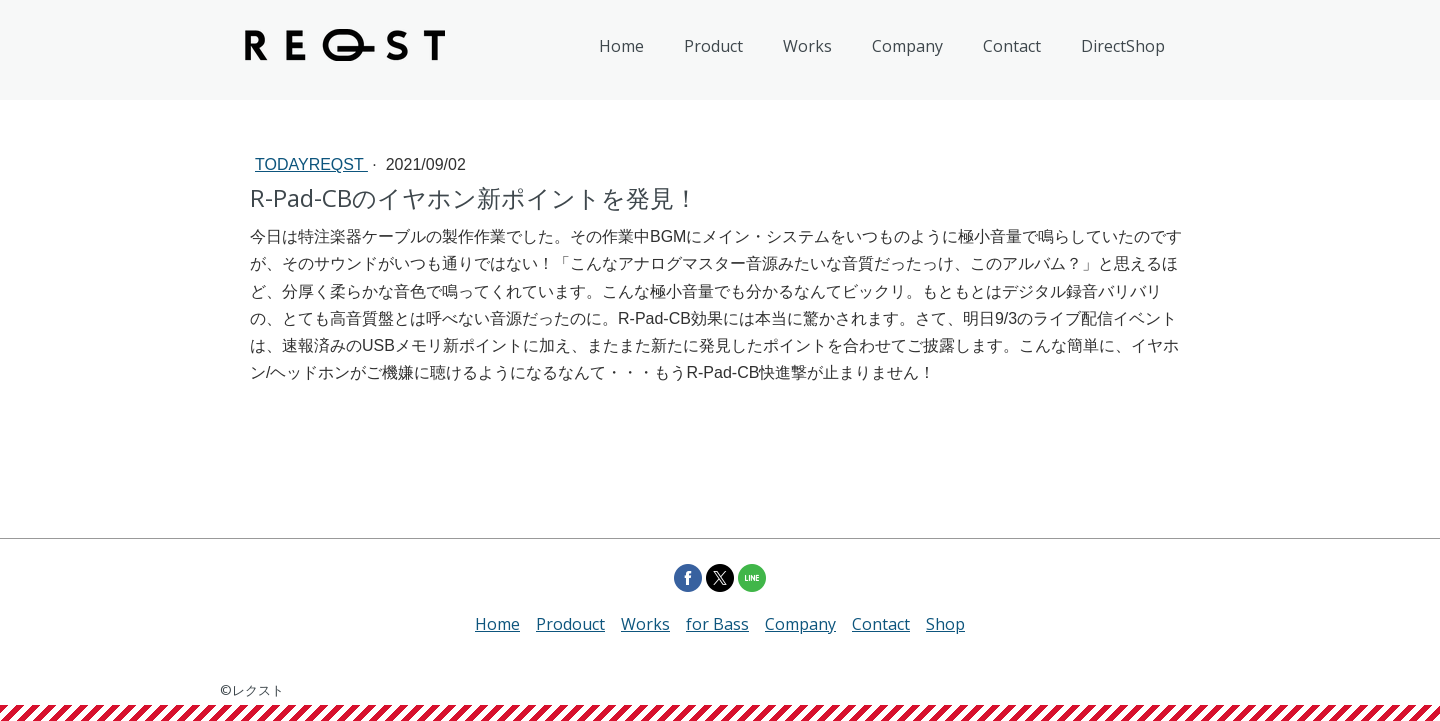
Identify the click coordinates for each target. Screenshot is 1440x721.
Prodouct (570, 624)
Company (907, 46)
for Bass (717, 624)
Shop (945, 624)
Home (621, 46)
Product (713, 46)
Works (807, 46)
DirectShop (1123, 46)
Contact (1012, 46)
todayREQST (311, 164)
